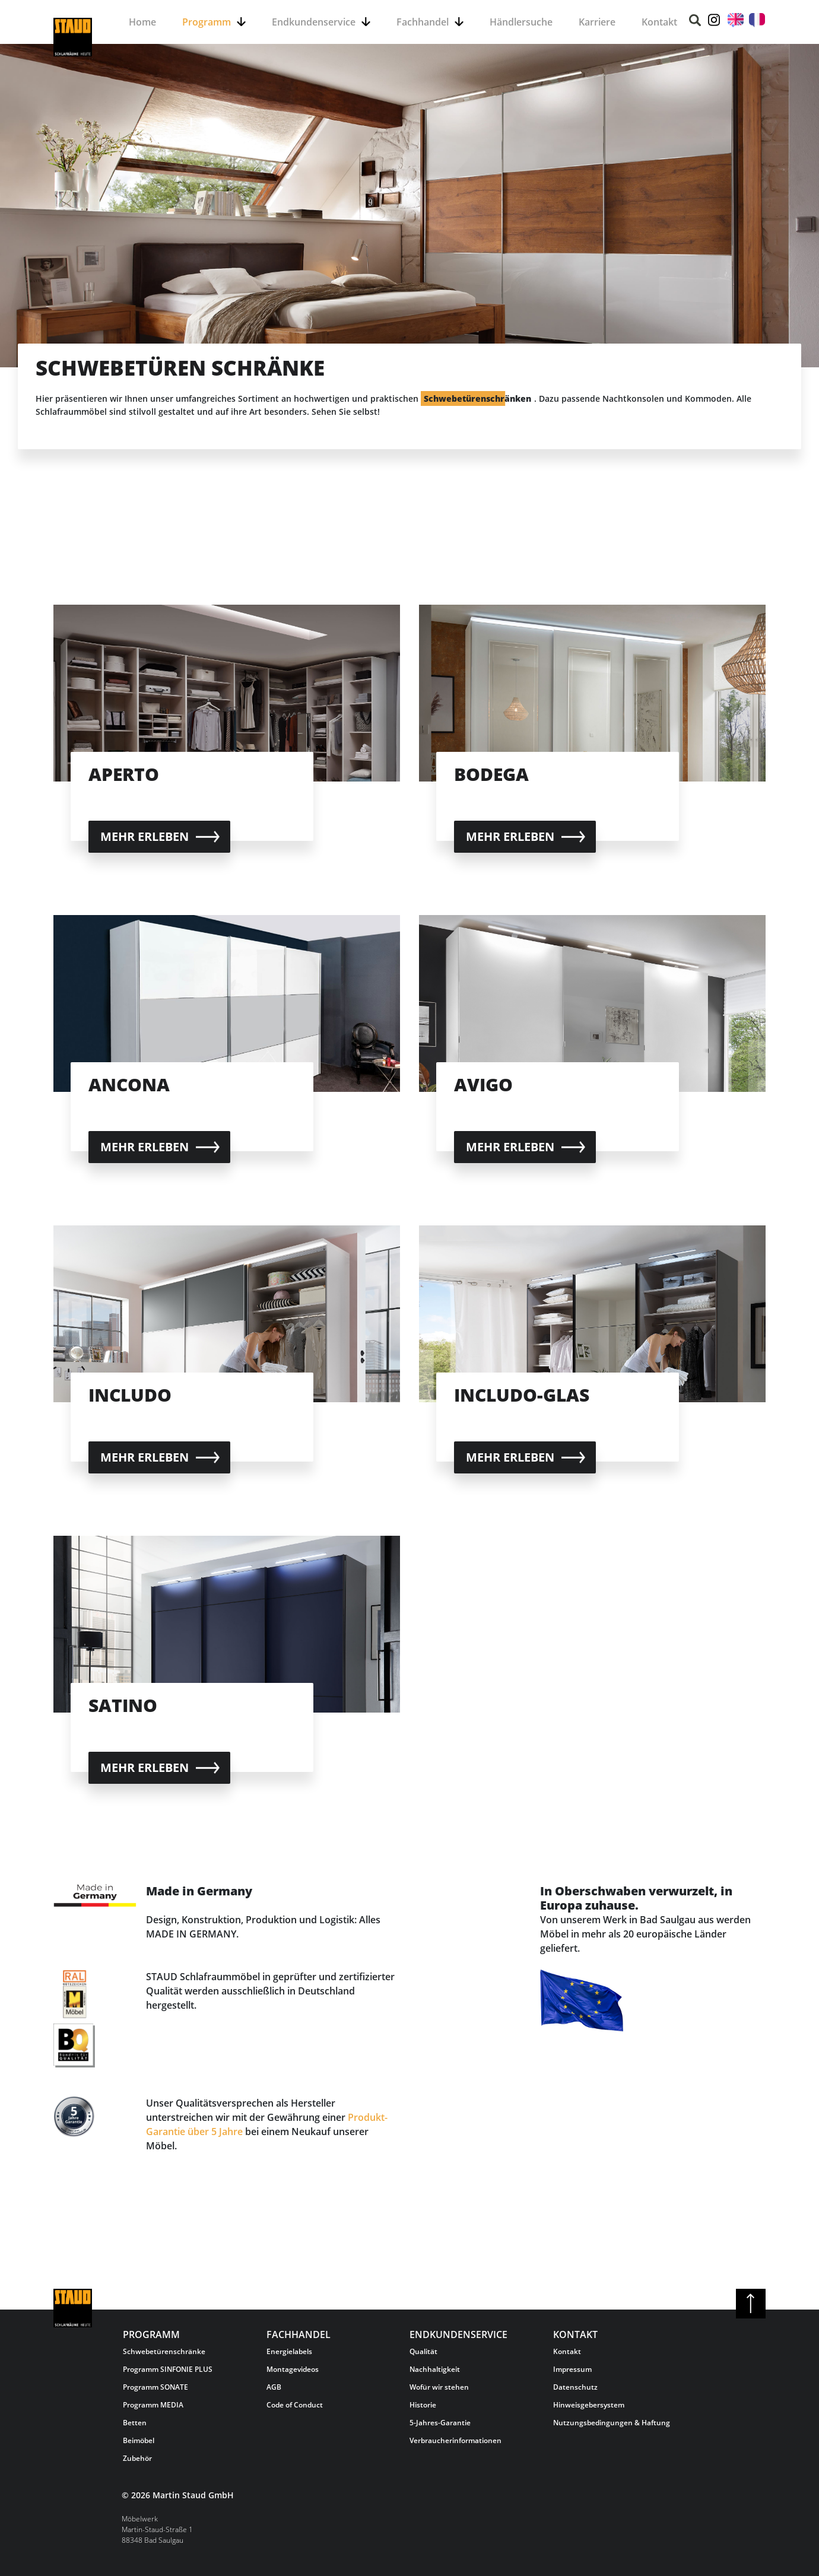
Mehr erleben (144, 836)
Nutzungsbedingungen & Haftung (611, 2423)
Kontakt (659, 21)
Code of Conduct (294, 2405)
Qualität (423, 2351)
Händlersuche (521, 21)
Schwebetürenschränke (164, 2351)
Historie (423, 2405)
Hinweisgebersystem (588, 2405)
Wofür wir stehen (439, 2387)
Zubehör (137, 2458)
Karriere (597, 21)
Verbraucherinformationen (455, 2440)
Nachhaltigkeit (435, 2369)
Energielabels (289, 2351)
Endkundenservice (313, 21)
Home (142, 21)
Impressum (572, 2369)
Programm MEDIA (153, 2405)
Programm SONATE (155, 2387)
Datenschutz (575, 2387)
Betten (135, 2423)
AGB (273, 2387)
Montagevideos (292, 2369)
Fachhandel (422, 21)
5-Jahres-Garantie (440, 2423)
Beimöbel (138, 2440)
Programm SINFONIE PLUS (167, 2369)
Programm (206, 21)
